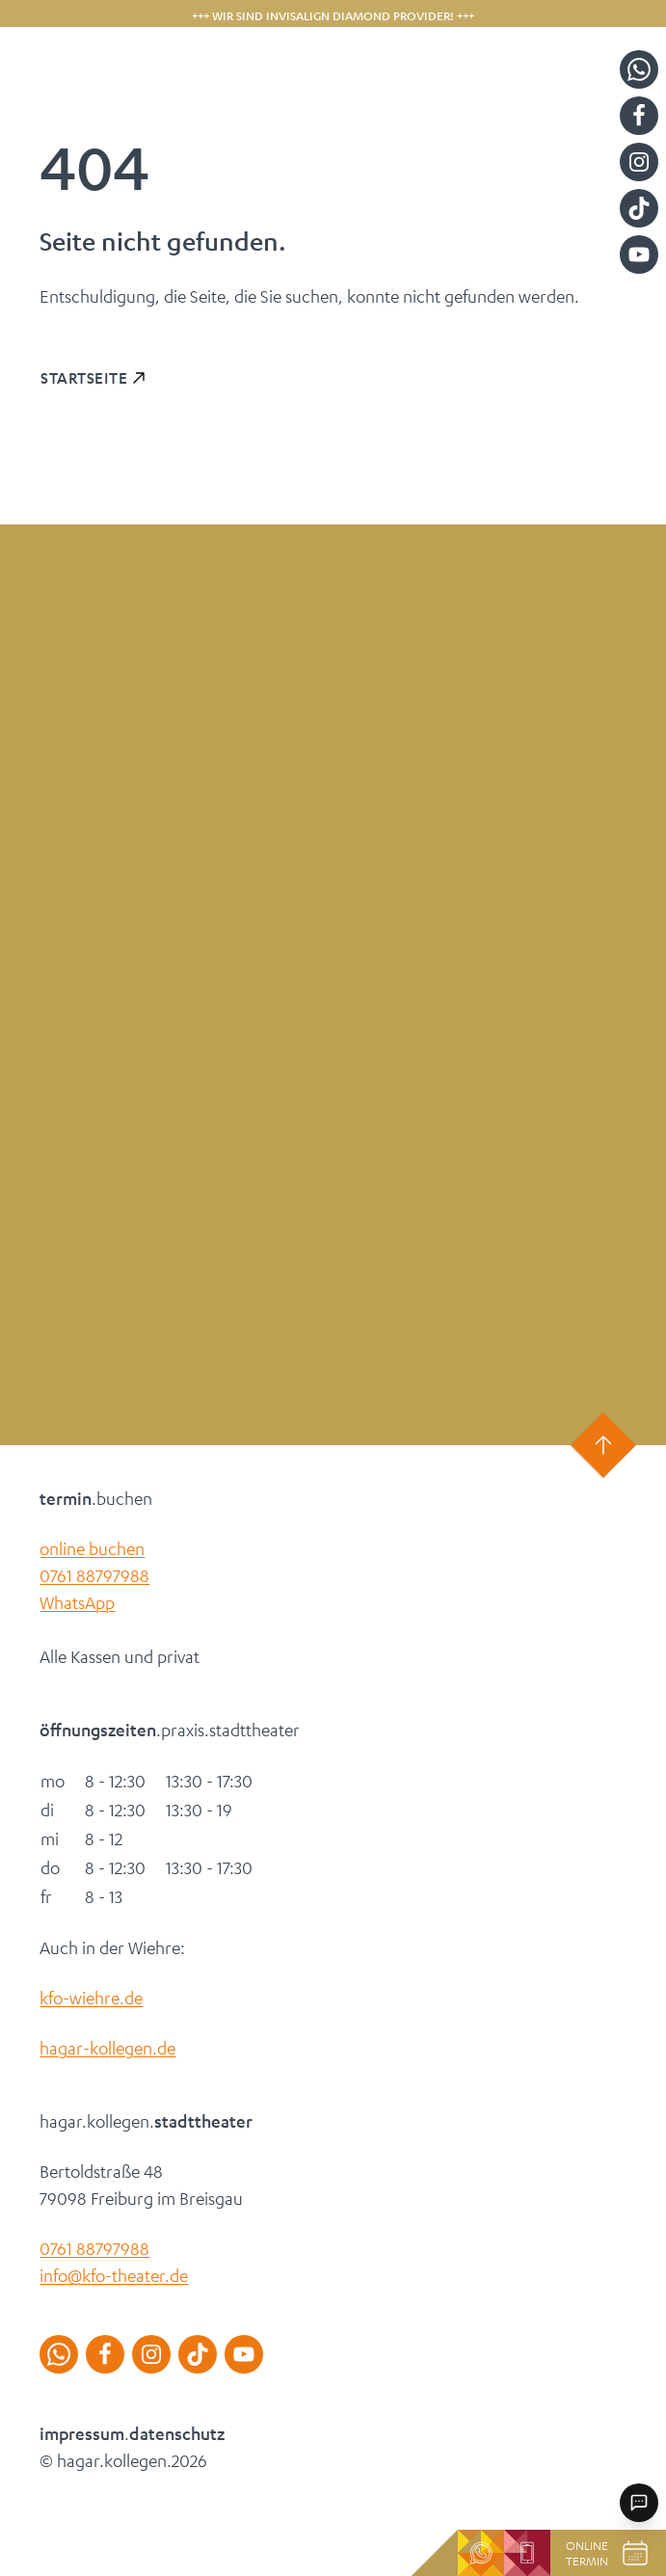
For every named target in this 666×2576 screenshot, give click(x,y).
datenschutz (177, 2433)
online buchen (92, 1548)
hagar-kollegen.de (107, 2047)
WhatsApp (77, 1602)
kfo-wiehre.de (91, 1997)
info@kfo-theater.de (114, 2275)
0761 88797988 (94, 1575)
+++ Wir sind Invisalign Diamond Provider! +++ (333, 15)
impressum (82, 2433)
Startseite (83, 377)
